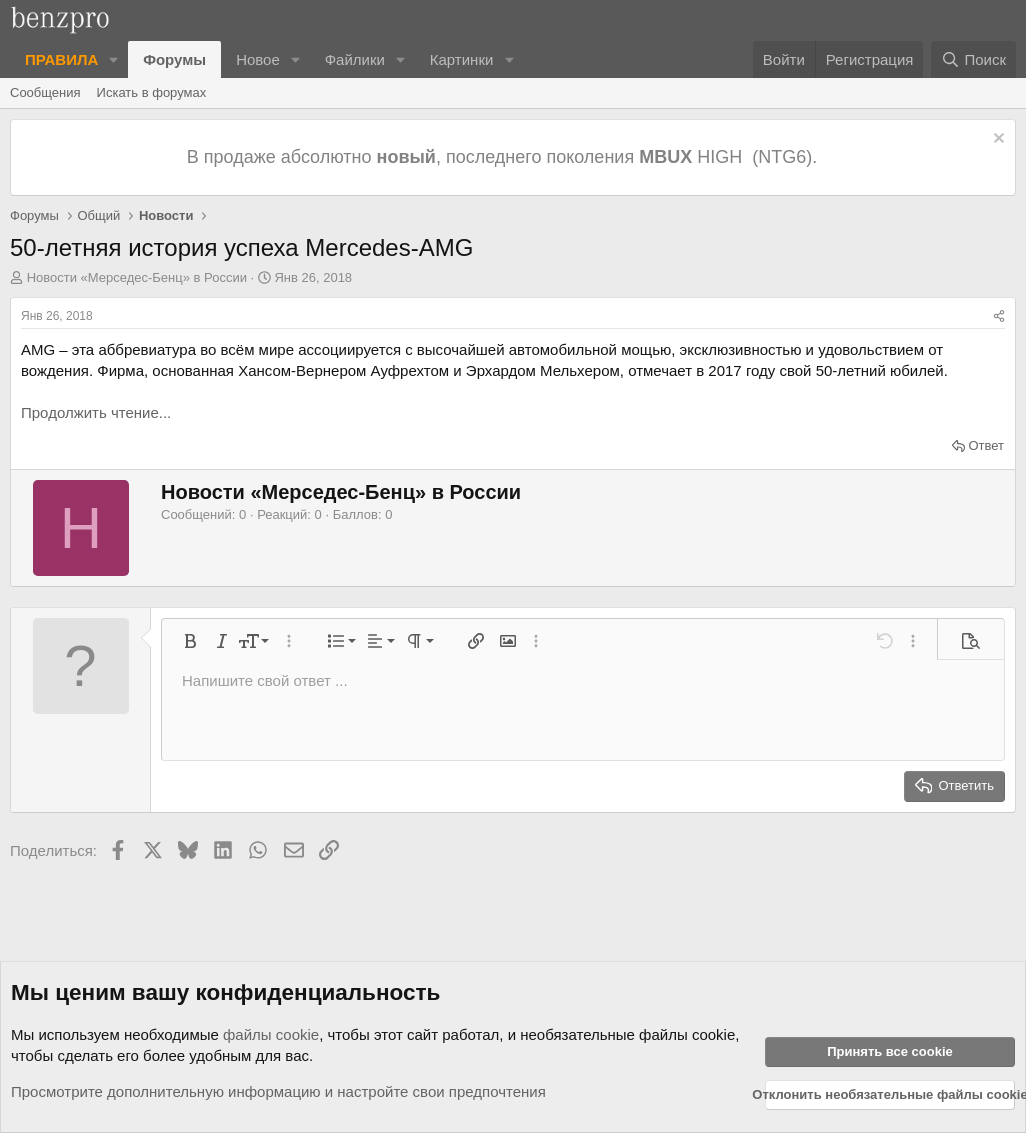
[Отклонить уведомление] (996, 140)
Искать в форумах (152, 92)
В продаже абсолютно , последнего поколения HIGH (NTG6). (504, 157)
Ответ (986, 445)
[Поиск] (973, 59)
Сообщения (45, 92)
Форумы (174, 59)
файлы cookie (271, 1034)
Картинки (462, 59)
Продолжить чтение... (96, 412)
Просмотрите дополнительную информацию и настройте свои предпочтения (278, 1091)
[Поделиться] (999, 316)
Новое (258, 59)
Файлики (355, 59)
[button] (114, 59)
